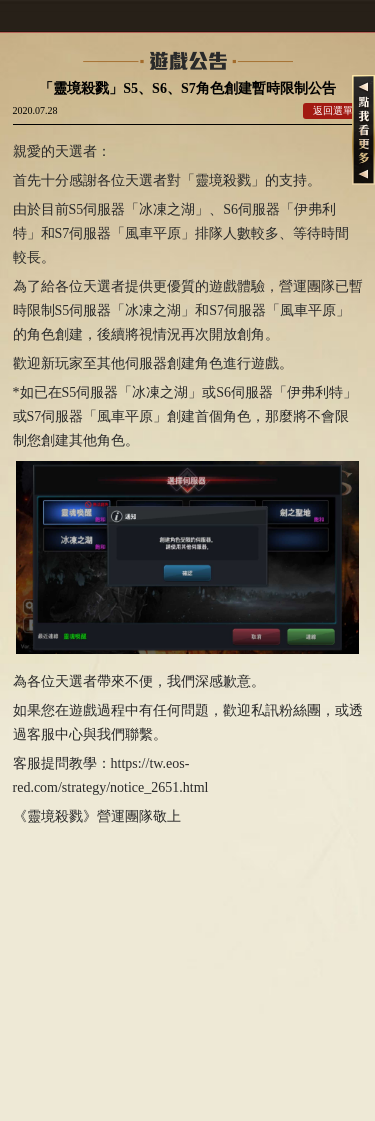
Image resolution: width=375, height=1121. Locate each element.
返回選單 (333, 110)
